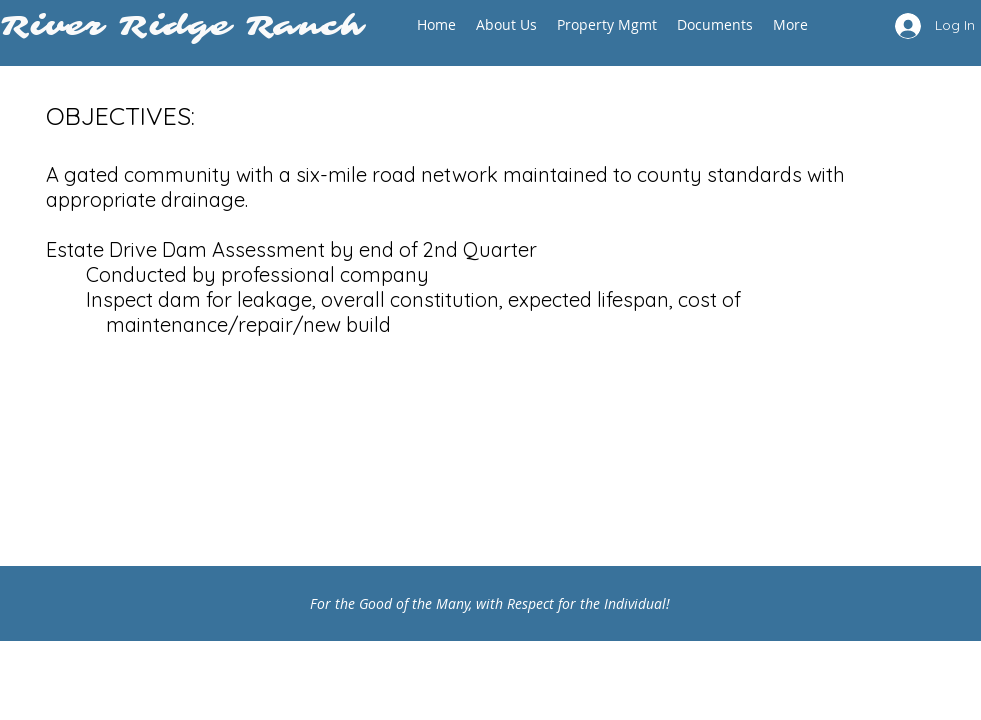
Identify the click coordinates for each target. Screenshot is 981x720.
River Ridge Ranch (190, 26)
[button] (506, 24)
